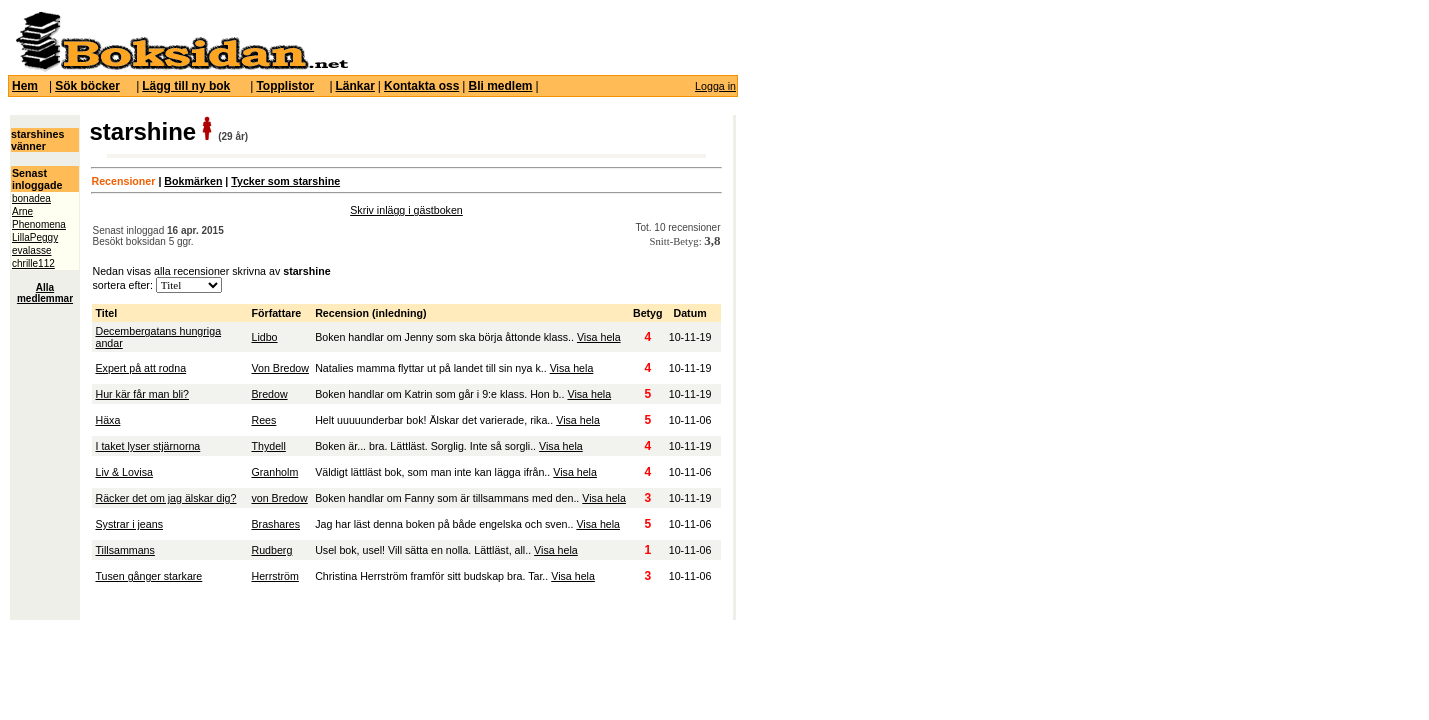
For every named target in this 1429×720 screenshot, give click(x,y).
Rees (263, 420)
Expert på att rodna (140, 368)
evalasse (31, 250)
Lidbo (264, 337)
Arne (22, 211)
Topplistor (285, 86)
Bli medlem (500, 86)
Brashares (275, 524)
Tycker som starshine (285, 181)
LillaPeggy (35, 237)
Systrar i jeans (129, 524)
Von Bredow (279, 368)
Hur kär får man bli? (142, 394)
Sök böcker (87, 86)
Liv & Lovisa (123, 472)
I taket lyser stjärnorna (147, 446)
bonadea (31, 198)
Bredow (269, 394)
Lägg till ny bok (186, 86)
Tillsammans (124, 550)
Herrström (274, 576)
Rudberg (271, 550)
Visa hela (599, 337)
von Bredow (279, 498)
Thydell (268, 446)
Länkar (355, 86)
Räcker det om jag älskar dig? (165, 498)
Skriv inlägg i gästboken (406, 210)
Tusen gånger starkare (148, 576)
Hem (25, 86)
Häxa (107, 420)
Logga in (715, 86)
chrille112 (33, 263)
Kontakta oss (421, 86)
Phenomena (39, 224)
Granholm (274, 472)
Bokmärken (193, 181)
